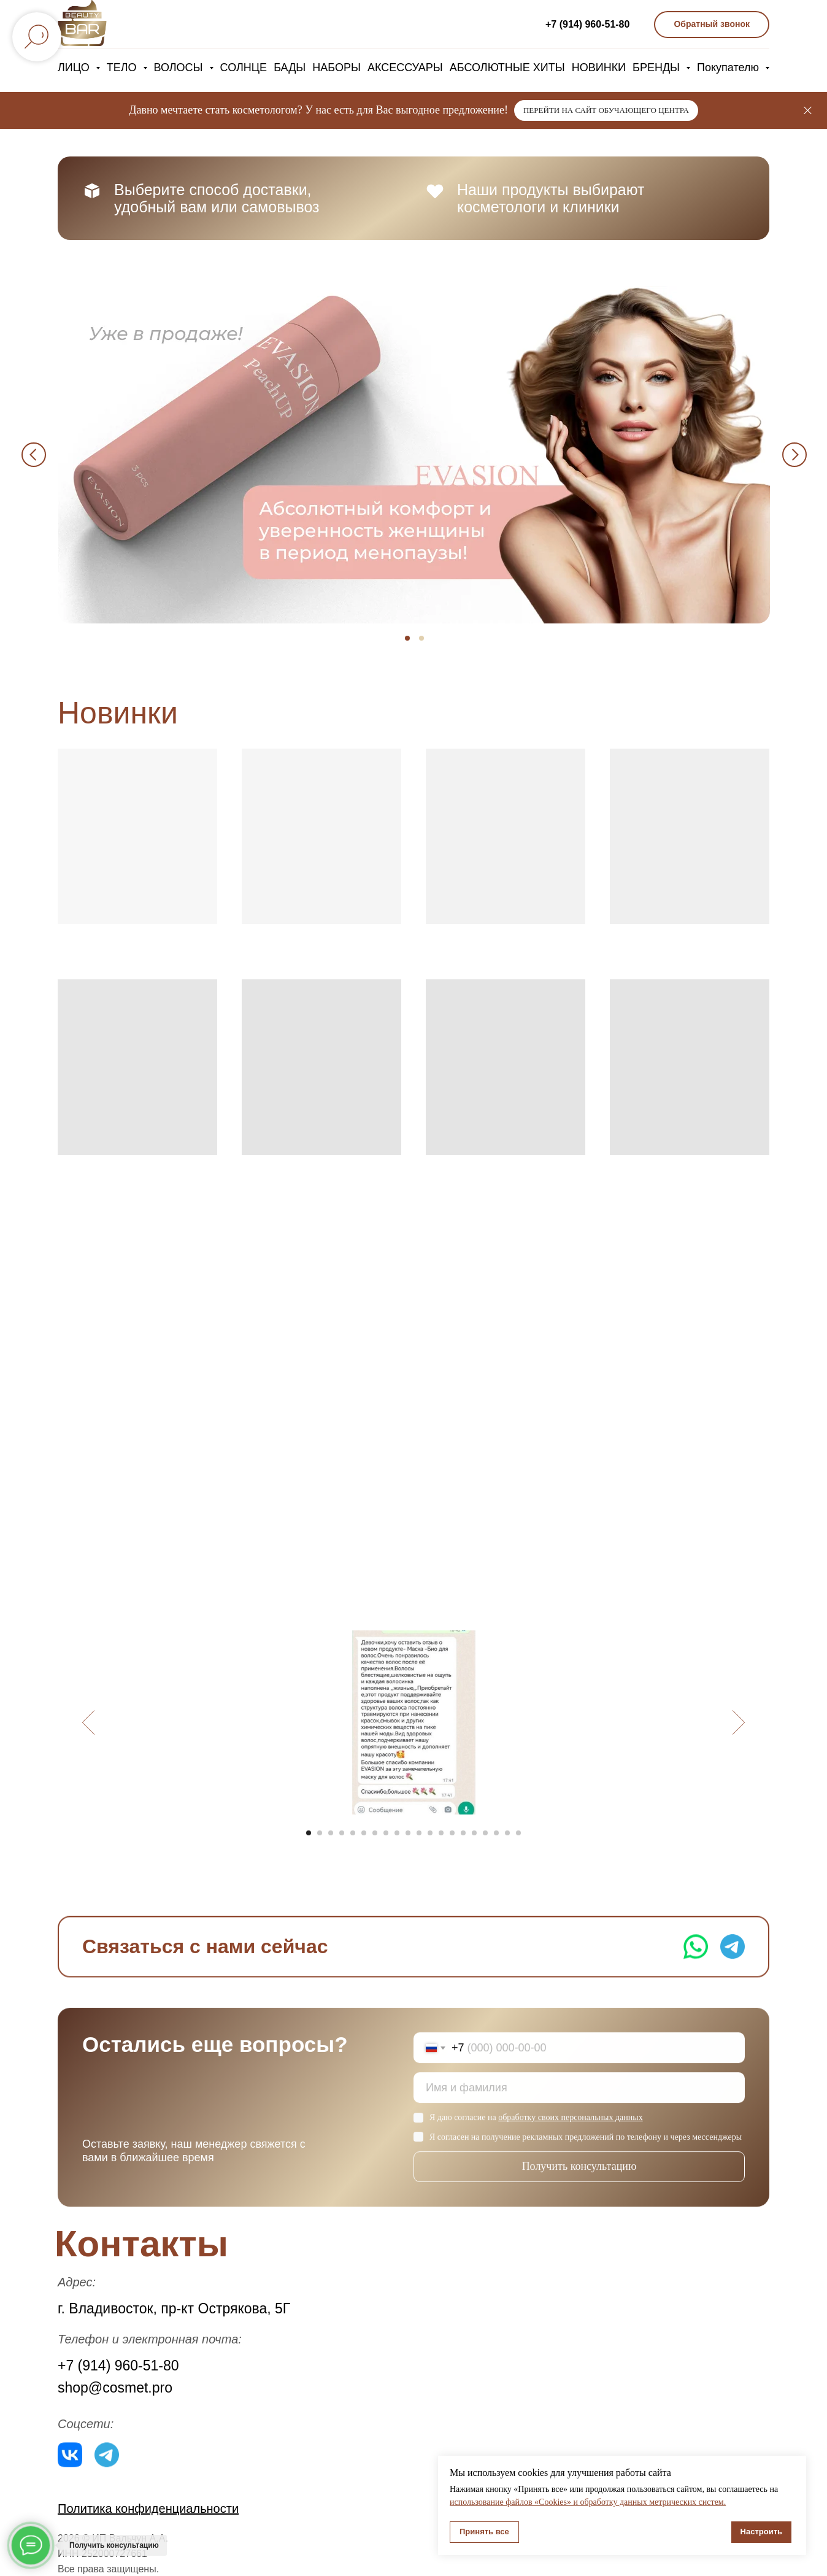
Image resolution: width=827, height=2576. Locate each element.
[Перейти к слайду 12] (430, 1832)
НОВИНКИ (599, 67)
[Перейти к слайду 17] (485, 1832)
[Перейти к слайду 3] (330, 1832)
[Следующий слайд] (739, 1722)
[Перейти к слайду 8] (385, 1832)
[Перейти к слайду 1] (308, 1832)
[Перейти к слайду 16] (474, 1832)
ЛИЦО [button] (75, 67)
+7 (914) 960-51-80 (587, 24)
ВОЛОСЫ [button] (180, 67)
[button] (711, 25)
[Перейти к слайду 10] (408, 1832)
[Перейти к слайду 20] (518, 1832)
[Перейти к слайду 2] (319, 1832)
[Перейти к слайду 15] (463, 1832)
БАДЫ (290, 67)
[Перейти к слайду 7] (374, 1832)
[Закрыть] (808, 111)
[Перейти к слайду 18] (496, 1832)
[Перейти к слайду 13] (441, 1832)
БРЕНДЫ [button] (658, 67)
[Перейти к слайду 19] (507, 1832)
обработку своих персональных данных (570, 2131)
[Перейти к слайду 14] (452, 1832)
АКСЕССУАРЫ (405, 67)
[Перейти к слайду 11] (419, 1832)
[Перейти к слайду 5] (352, 1832)
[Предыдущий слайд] (88, 1722)
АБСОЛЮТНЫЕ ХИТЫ (507, 67)
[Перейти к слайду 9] (396, 1832)
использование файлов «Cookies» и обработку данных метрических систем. (588, 2502)
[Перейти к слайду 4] (341, 1832)
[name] (579, 2101)
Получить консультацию (579, 2180)
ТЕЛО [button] (123, 67)
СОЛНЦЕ (243, 67)
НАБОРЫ (336, 67)
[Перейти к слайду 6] (363, 1832)
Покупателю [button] (729, 67)
